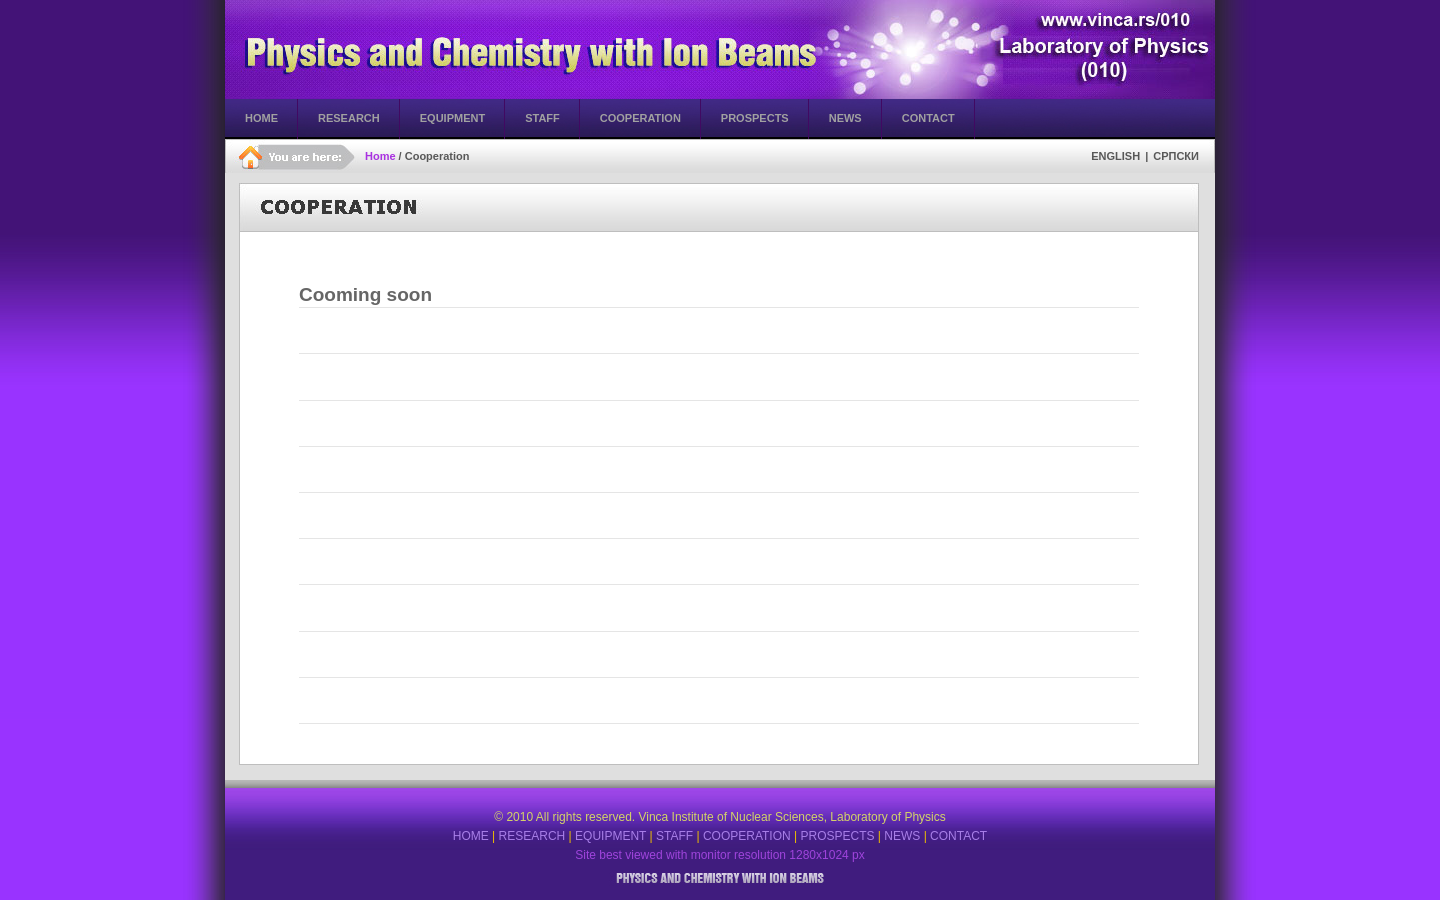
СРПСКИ (1176, 156)
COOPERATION (747, 836)
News (845, 118)
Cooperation (640, 118)
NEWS (902, 836)
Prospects (755, 118)
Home (261, 118)
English (1115, 156)
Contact (928, 118)
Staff (542, 118)
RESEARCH (532, 836)
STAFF (674, 836)
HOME (471, 836)
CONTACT (958, 836)
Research (349, 118)
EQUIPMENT (610, 836)
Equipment (452, 118)
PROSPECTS (837, 836)
